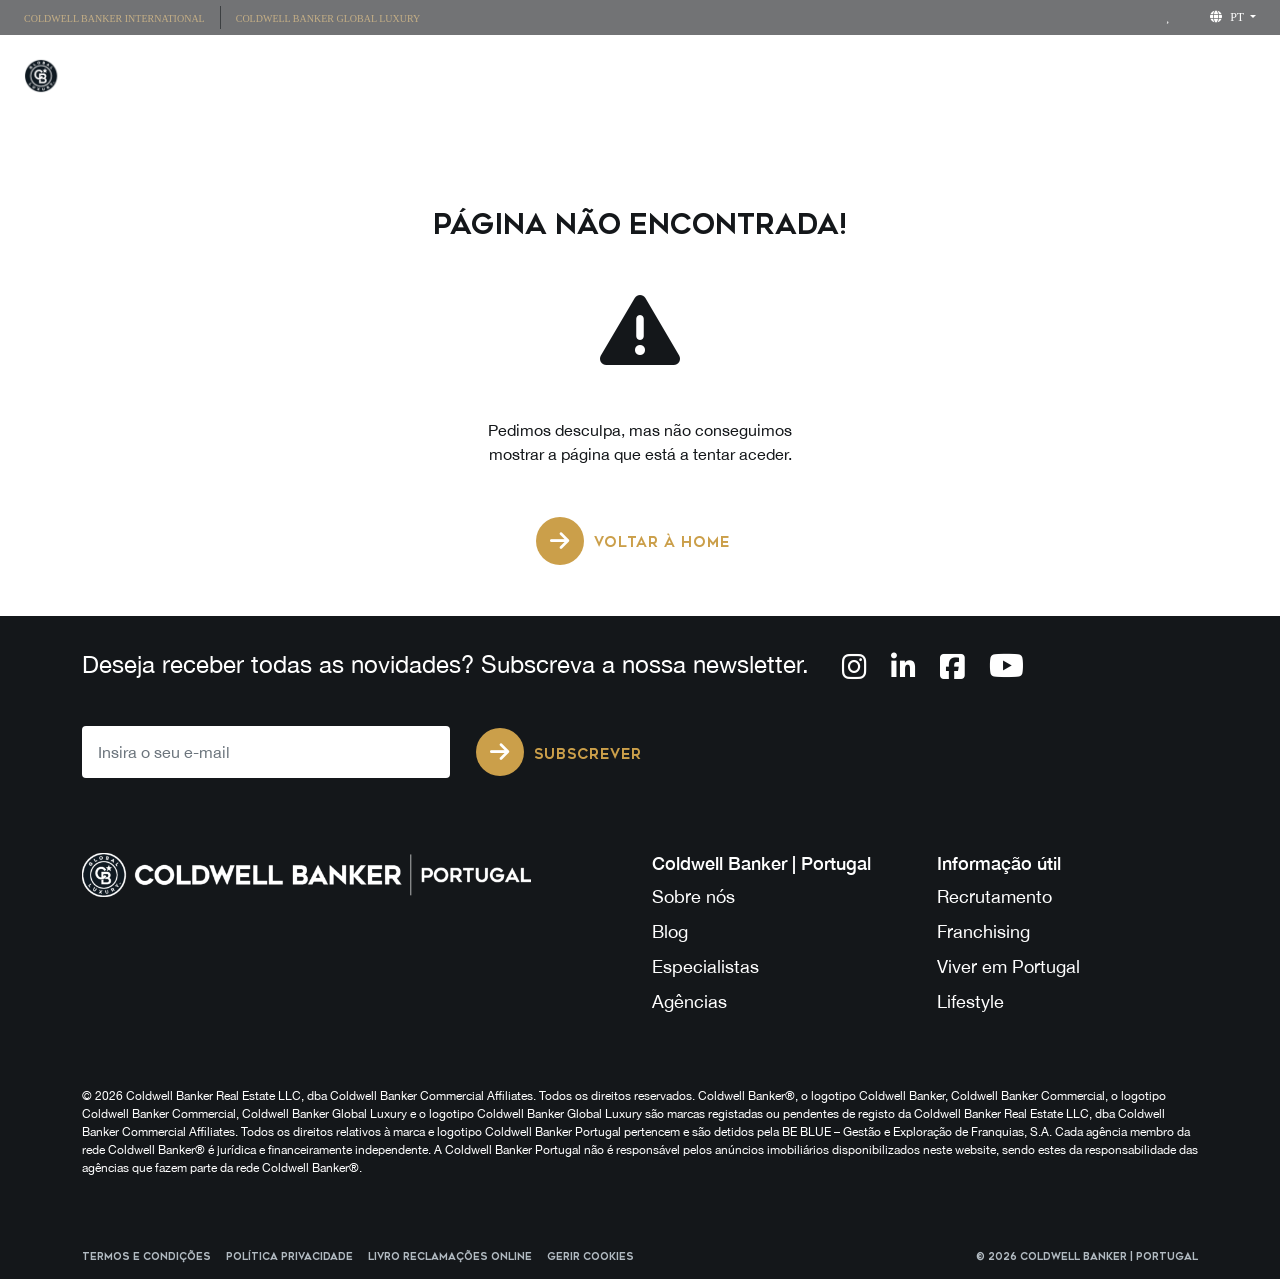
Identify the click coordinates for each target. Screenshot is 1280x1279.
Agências (689, 1001)
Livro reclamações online (450, 1257)
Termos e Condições (146, 1257)
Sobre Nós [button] (1216, 79)
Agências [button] (813, 79)
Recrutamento (994, 896)
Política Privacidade (289, 1257)
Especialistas (705, 966)
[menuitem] (122, 17)
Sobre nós (693, 896)
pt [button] (1228, 17)
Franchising (1077, 79)
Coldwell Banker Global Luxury (328, 18)
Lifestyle (939, 79)
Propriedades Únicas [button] (644, 79)
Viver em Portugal (1008, 966)
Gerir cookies (590, 1257)
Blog (670, 931)
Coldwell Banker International (114, 18)
